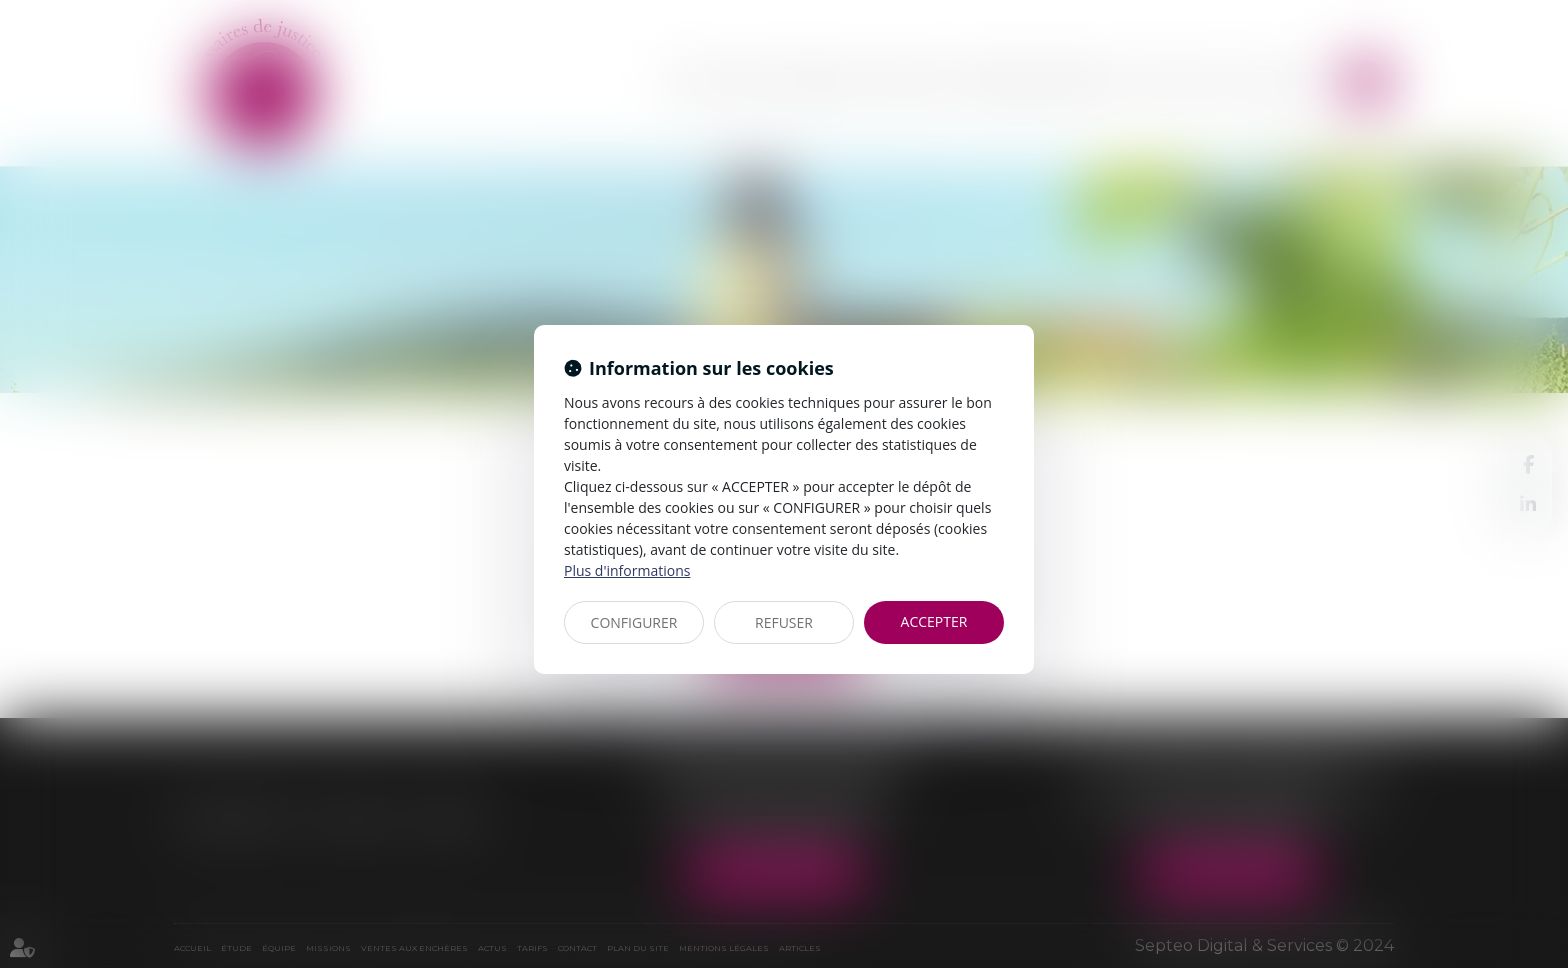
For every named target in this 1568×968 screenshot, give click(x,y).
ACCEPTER (934, 621)
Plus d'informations (627, 570)
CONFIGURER (634, 622)
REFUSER (784, 622)
